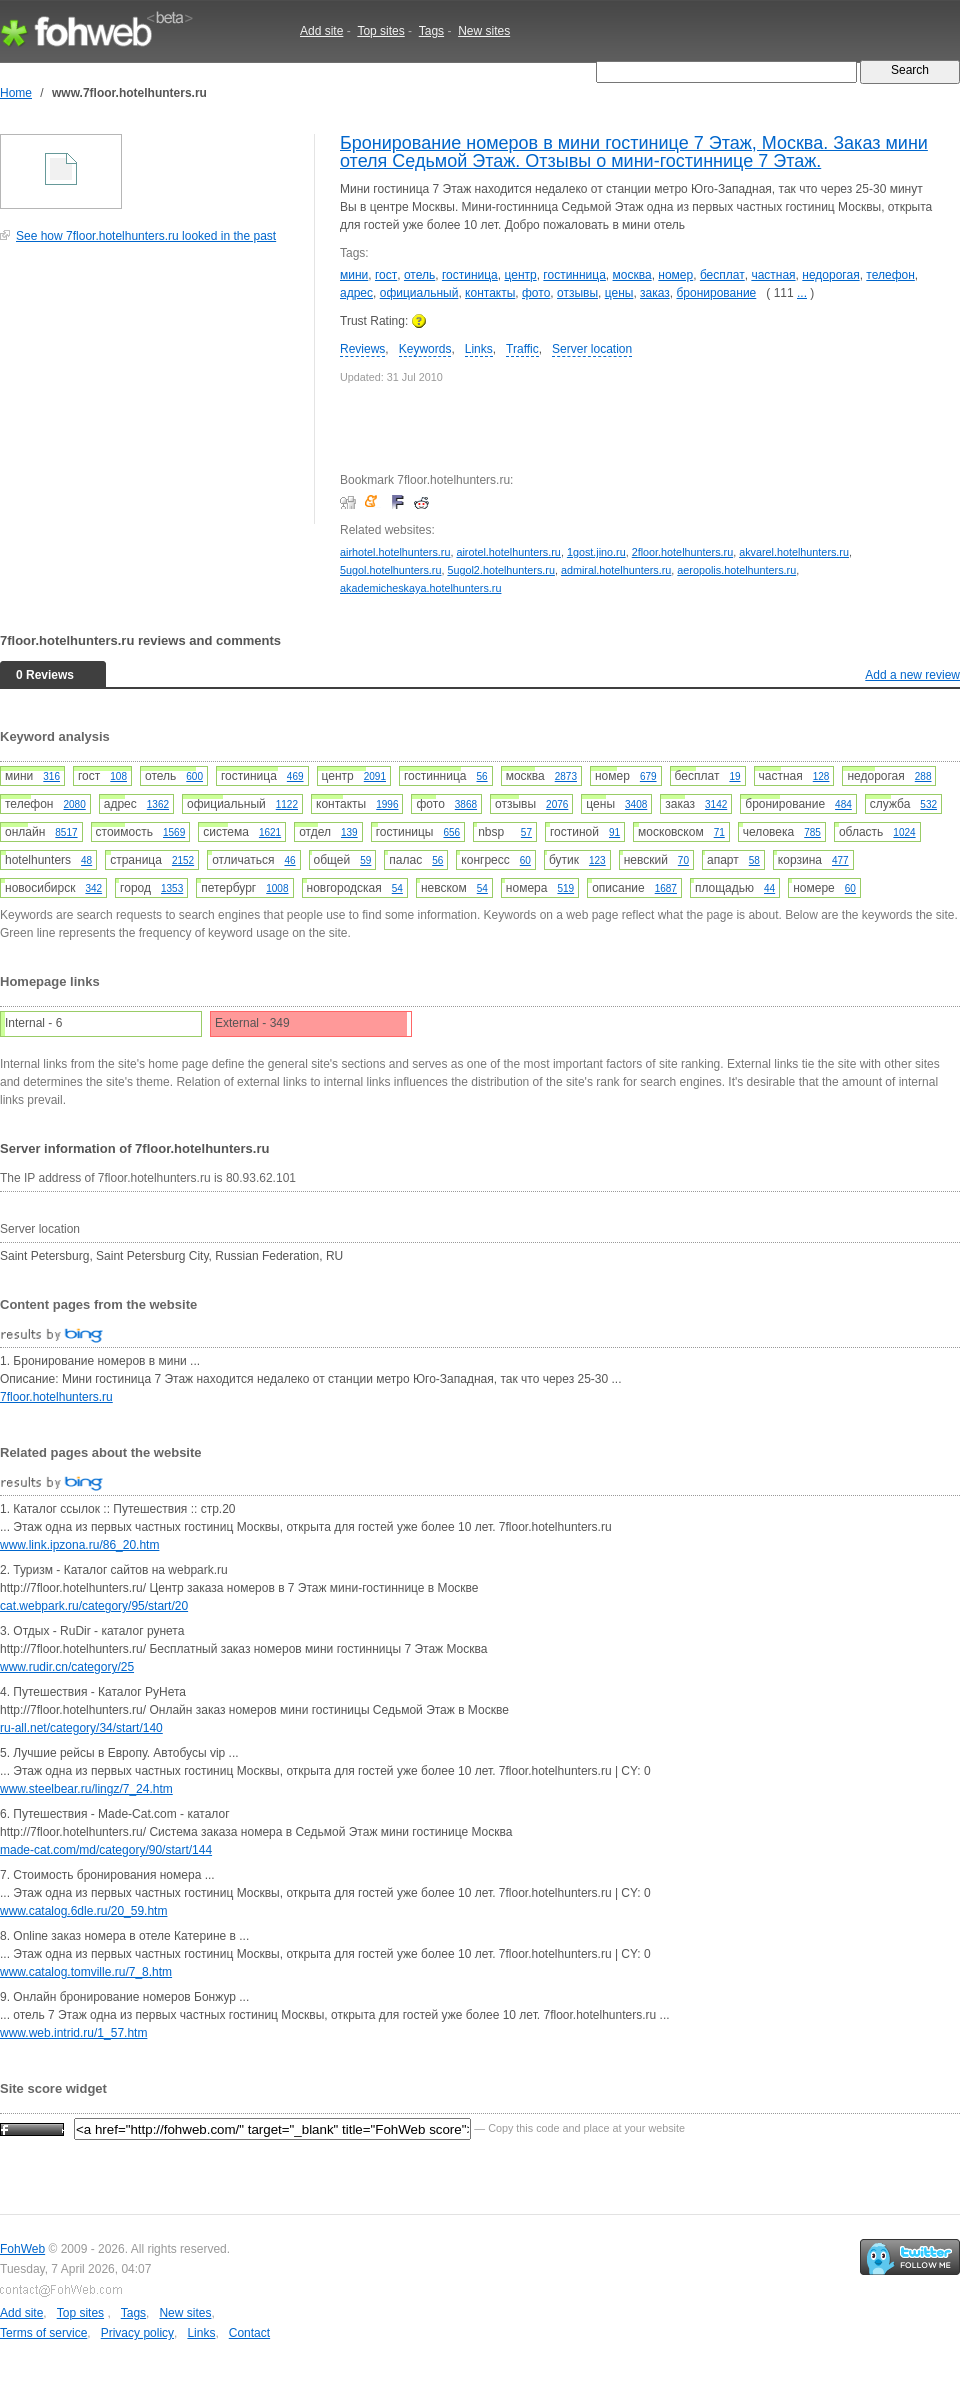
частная (773, 275)
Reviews (362, 349)
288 (923, 776)
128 (821, 776)
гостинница (574, 275)
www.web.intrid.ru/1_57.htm (73, 2033)
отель (419, 275)
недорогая (830, 275)
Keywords (425, 349)
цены (619, 293)
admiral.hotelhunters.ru (616, 570)
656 (451, 832)
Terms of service (43, 2333)
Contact (249, 2333)
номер (675, 275)
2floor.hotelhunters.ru (682, 552)
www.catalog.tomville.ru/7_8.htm (86, 1972)
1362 (158, 804)
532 (928, 804)
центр (520, 275)
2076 (557, 804)
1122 (287, 804)
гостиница (470, 275)
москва (632, 275)
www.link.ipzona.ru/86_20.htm (79, 1545)
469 (295, 776)
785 (812, 832)
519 (565, 888)
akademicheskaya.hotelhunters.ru (420, 588)
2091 (375, 776)
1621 (270, 832)
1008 (277, 888)
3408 (636, 804)
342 (93, 888)
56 (482, 776)
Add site (321, 31)
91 (614, 832)
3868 (466, 804)
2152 (183, 860)
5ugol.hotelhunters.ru (390, 570)
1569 (174, 832)
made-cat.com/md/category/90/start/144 (106, 1850)
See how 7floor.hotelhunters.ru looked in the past (146, 236)
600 (194, 776)
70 (683, 860)
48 (86, 860)
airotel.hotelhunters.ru (508, 552)
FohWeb (22, 2249)
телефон (890, 275)
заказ (655, 293)
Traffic (522, 349)
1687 (666, 888)
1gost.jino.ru (596, 552)
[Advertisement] (150, 394)
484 (843, 804)
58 (754, 860)
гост (386, 275)
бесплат (722, 275)
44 (769, 888)
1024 (904, 832)
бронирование (716, 293)
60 (525, 860)
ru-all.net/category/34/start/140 (81, 1728)
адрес (356, 293)
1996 (387, 804)
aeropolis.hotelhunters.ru (736, 570)
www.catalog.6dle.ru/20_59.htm (83, 1911)
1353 (172, 888)
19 (734, 776)
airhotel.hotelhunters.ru (395, 552)
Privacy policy (137, 2333)
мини (354, 275)
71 (719, 832)
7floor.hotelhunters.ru (56, 1397)
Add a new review (912, 675)
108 (118, 776)
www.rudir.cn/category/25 (67, 1667)
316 (51, 776)
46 (289, 860)
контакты (490, 293)
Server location (592, 349)
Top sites (380, 31)
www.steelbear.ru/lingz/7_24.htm (86, 1789)
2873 (566, 776)
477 (840, 860)
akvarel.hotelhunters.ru (794, 552)
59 (365, 860)
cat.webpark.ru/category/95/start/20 (94, 1606)
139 (349, 832)
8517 (66, 832)
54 (397, 888)
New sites (484, 31)
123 (597, 860)
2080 (75, 804)
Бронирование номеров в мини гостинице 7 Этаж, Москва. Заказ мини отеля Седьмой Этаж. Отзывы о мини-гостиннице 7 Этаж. (634, 152)
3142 (716, 804)
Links (479, 349)
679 (648, 776)
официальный (419, 293)
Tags (431, 31)
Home (16, 93)
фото (536, 293)
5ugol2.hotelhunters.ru (500, 570)
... (802, 293)
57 (526, 832)
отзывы (577, 293)
